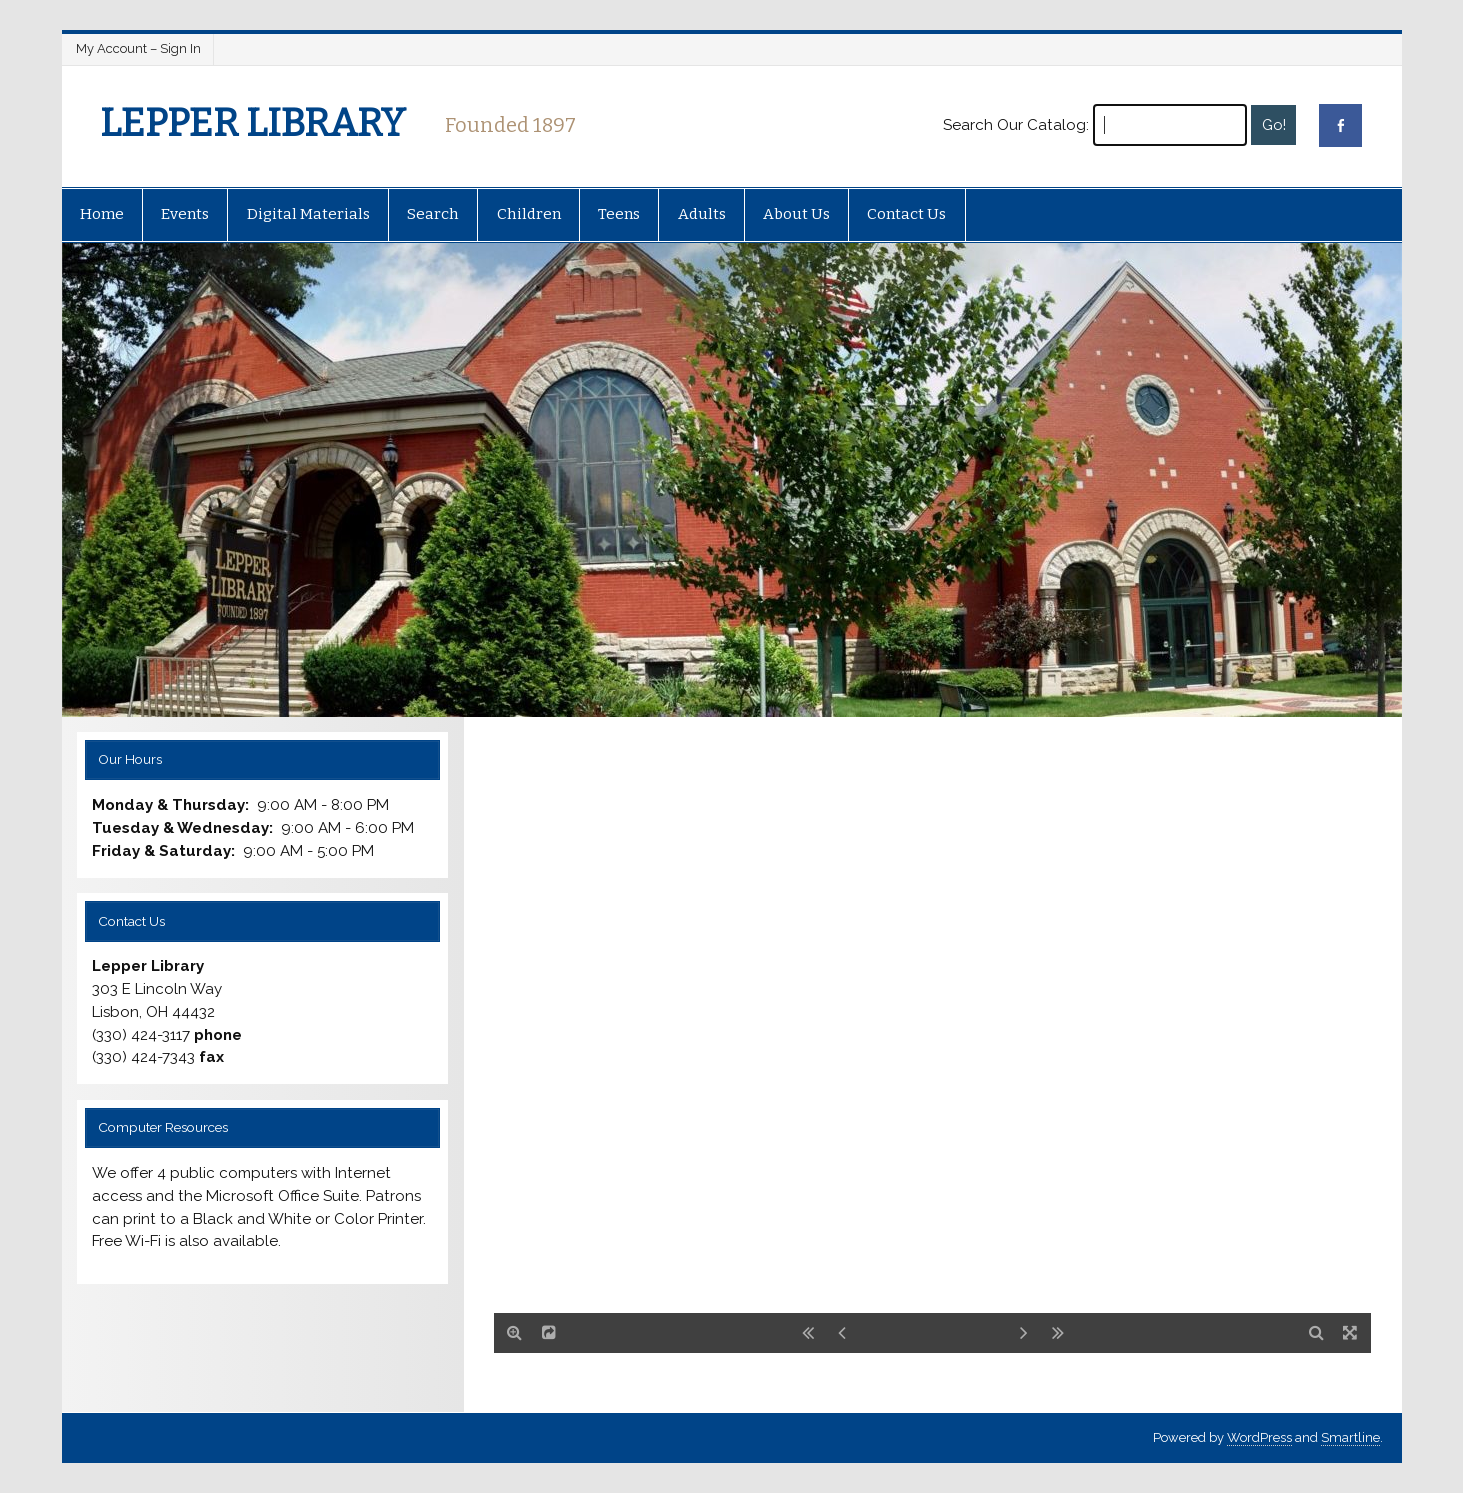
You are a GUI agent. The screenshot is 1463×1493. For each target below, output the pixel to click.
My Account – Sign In (138, 48)
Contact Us (906, 214)
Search (433, 214)
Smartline (1350, 1437)
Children (529, 214)
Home (102, 214)
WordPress (1259, 1437)
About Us (796, 214)
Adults (702, 214)
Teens (619, 214)
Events (185, 214)
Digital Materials (308, 214)
